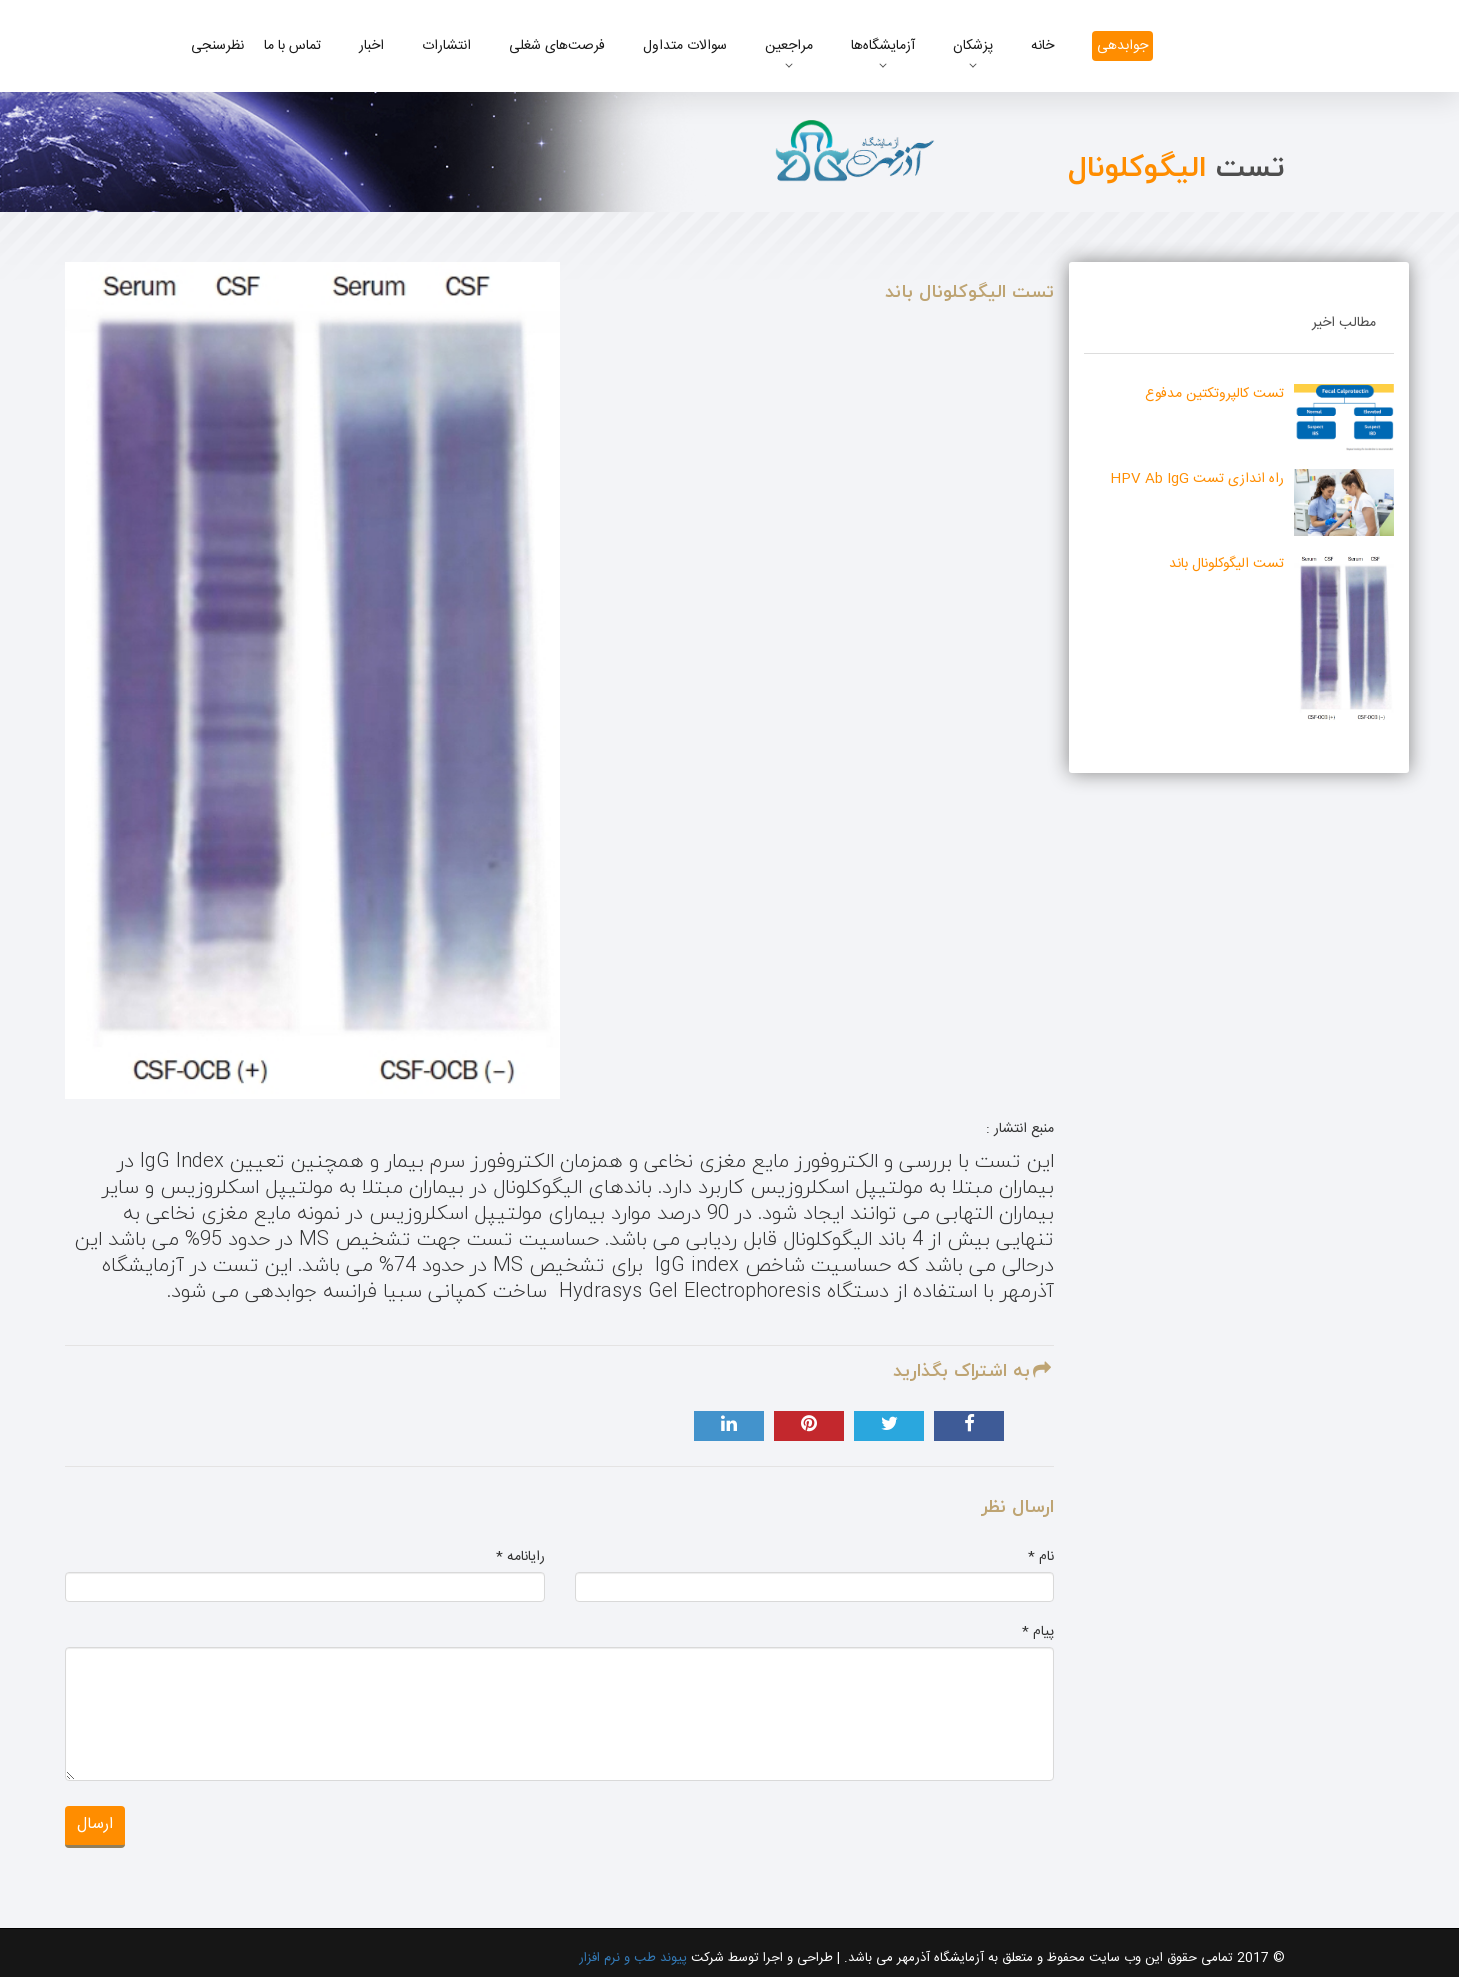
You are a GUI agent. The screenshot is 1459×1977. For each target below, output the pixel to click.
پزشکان (973, 46)
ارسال (95, 1824)
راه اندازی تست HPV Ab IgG (1197, 479)
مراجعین (789, 46)
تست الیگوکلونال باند (1226, 564)
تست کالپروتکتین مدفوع (1214, 394)
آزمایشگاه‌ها (883, 46)
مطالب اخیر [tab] (1344, 323)
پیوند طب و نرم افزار (633, 1958)
